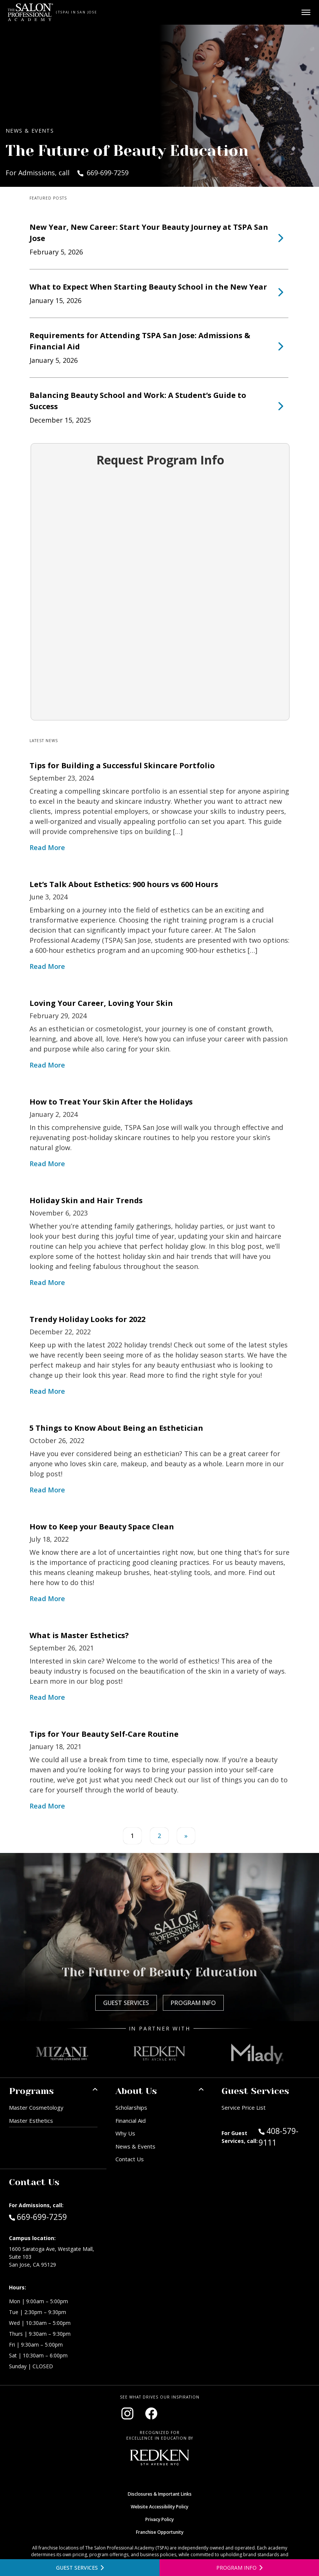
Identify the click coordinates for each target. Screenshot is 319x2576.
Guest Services (126, 2003)
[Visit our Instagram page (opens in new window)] (127, 2413)
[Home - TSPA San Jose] (30, 12)
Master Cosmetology (36, 2107)
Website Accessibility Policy (159, 2507)
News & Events (135, 2146)
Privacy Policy (159, 2519)
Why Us (125, 2133)
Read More (47, 847)
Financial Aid (130, 2120)
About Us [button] (136, 2091)
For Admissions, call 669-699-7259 (67, 172)
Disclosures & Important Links (160, 2494)
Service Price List (244, 2107)
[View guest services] (80, 2567)
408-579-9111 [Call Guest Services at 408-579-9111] (278, 2136)
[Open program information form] (239, 2567)
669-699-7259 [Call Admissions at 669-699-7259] (38, 2216)
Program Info (193, 2003)
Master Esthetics (31, 2120)
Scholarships (131, 2107)
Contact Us (129, 2159)
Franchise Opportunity (159, 2532)
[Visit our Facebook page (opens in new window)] (151, 2413)
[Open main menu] (305, 12)
